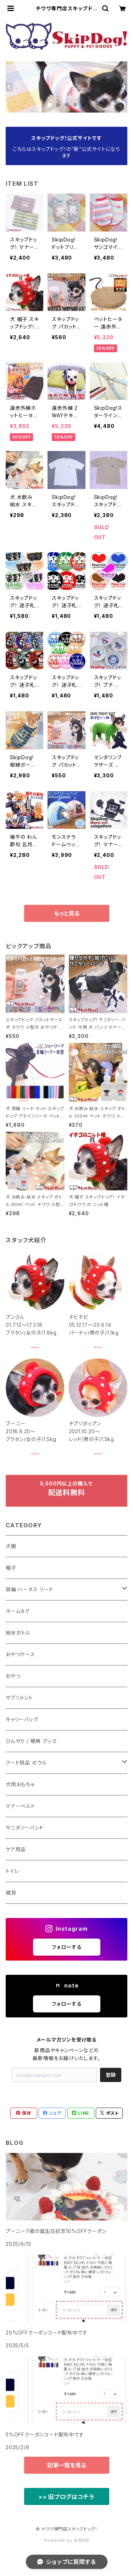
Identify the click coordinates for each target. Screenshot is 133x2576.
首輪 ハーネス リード (29, 1589)
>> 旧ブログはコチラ (66, 2496)
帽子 (11, 1568)
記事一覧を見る (66, 2465)
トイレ (12, 1871)
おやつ (13, 1676)
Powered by (66, 2540)
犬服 (11, 1546)
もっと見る (66, 913)
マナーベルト (20, 1806)
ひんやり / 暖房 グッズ (31, 1741)
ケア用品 (16, 1849)
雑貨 (11, 1893)
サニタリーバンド (24, 1828)
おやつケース (20, 1654)
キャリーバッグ (22, 1719)
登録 (111, 2075)
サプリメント (19, 1698)
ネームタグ (18, 1611)
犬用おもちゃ (20, 1784)
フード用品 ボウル (26, 1763)
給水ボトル (18, 1633)
